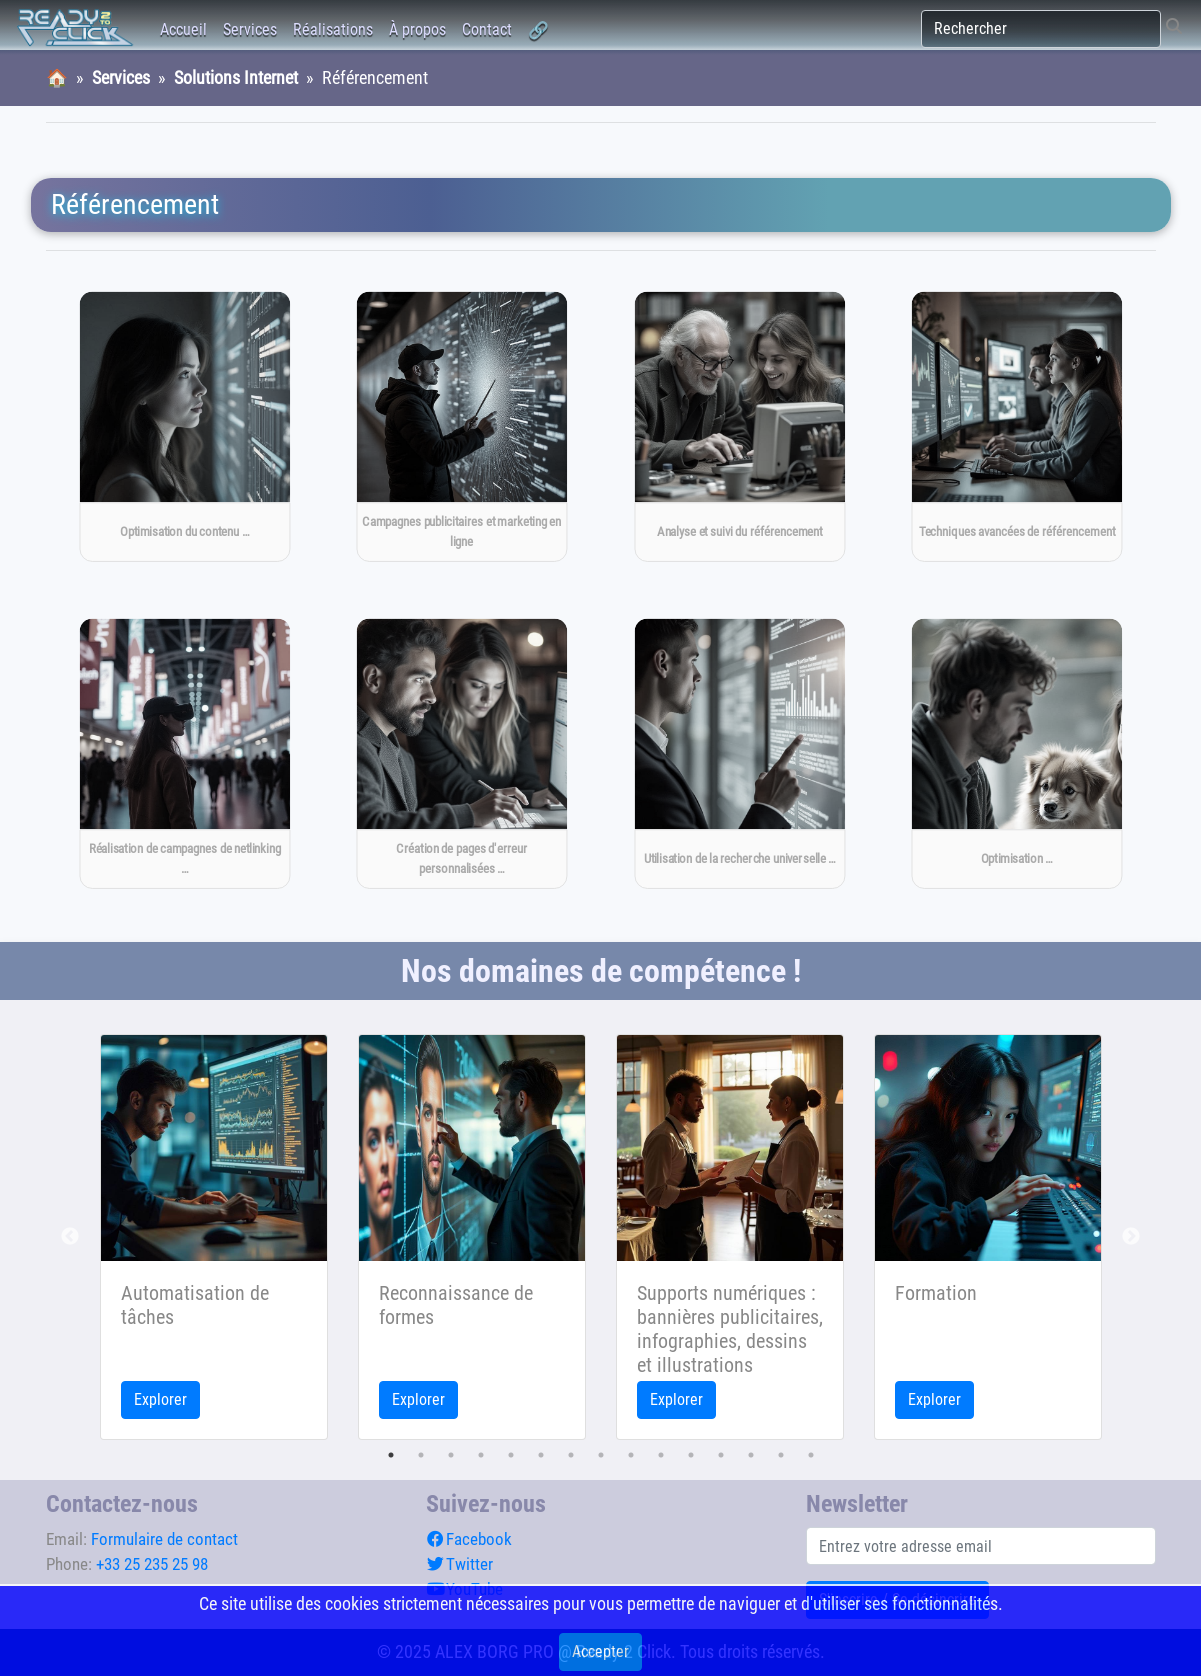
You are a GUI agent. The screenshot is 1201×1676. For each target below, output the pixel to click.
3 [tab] (451, 1455)
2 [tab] (421, 1455)
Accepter (600, 1651)
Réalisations (333, 29)
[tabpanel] (214, 1237)
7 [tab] (571, 1455)
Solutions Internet (236, 78)
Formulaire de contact (164, 1539)
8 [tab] (601, 1455)
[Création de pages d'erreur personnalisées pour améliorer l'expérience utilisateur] (462, 754)
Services (250, 29)
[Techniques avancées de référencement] (1017, 427)
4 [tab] (481, 1455)
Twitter (460, 1564)
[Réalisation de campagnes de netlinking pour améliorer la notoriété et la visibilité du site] (184, 754)
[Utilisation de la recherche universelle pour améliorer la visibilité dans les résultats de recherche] (739, 754)
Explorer (160, 1399)
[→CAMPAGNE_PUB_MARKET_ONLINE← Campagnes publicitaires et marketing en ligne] (462, 427)
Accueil (183, 29)
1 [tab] (391, 1455)
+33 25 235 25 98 (152, 1564)
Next (1131, 1237)
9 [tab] (631, 1455)
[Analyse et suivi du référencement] (739, 427)
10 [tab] (661, 1455)
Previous (70, 1237)
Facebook (469, 1539)
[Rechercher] (1041, 29)
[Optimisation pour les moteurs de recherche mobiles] (1017, 754)
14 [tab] (781, 1455)
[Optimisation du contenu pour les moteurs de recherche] (184, 427)
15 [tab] (811, 1455)
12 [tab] (721, 1455)
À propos (417, 29)
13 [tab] (751, 1455)
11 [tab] (691, 1455)
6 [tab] (541, 1455)
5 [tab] (511, 1455)
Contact (487, 29)
